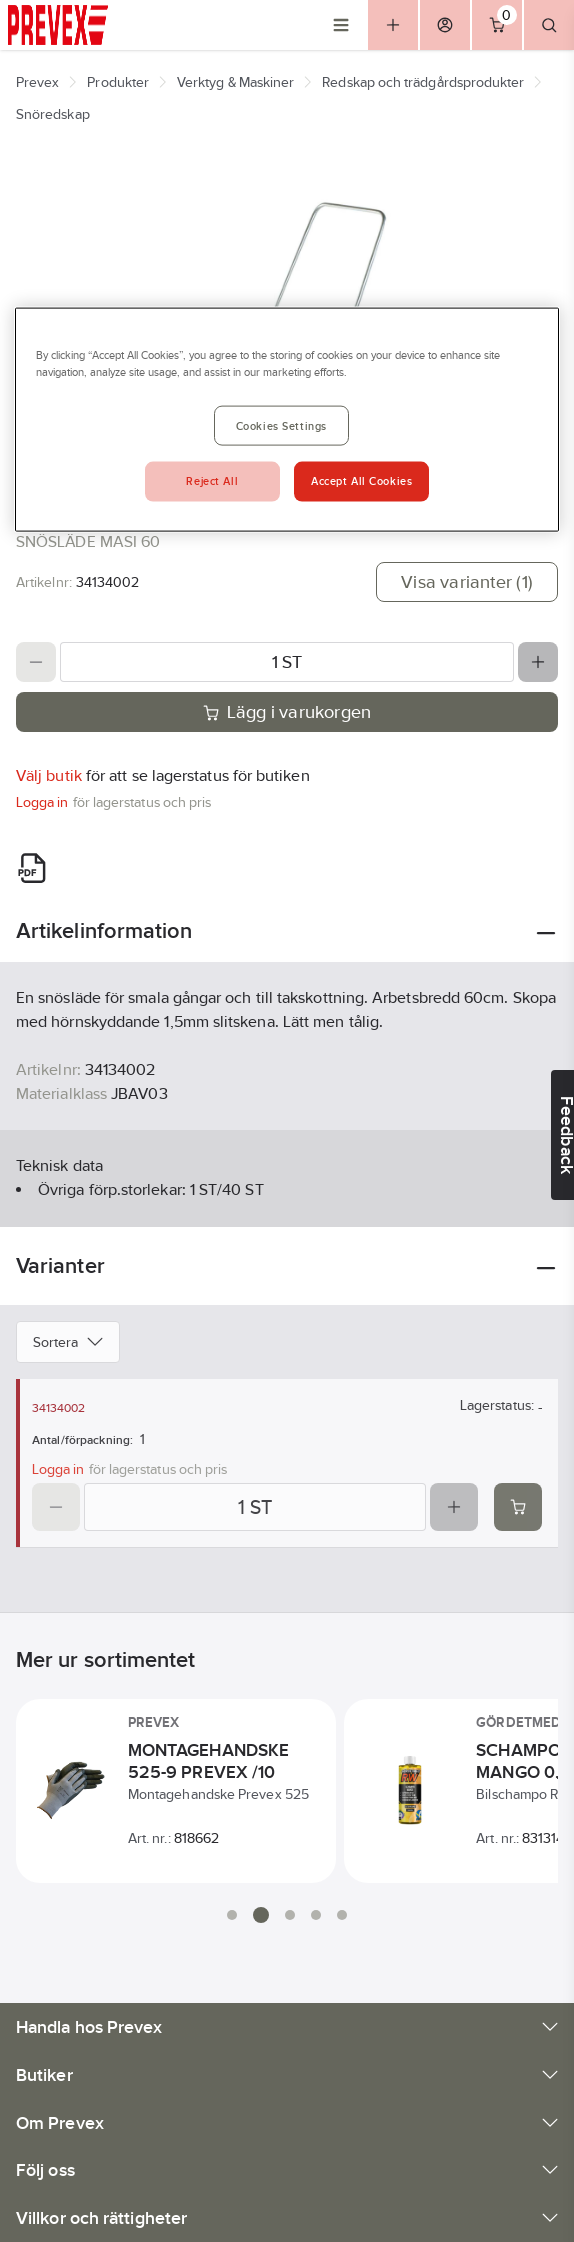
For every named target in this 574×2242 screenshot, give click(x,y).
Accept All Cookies (361, 481)
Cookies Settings (281, 426)
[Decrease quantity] (36, 662)
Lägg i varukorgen (287, 712)
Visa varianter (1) (467, 582)
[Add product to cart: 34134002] (518, 1507)
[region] (286, 420)
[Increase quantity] (538, 662)
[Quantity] (287, 662)
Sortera (68, 1342)
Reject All (212, 481)
